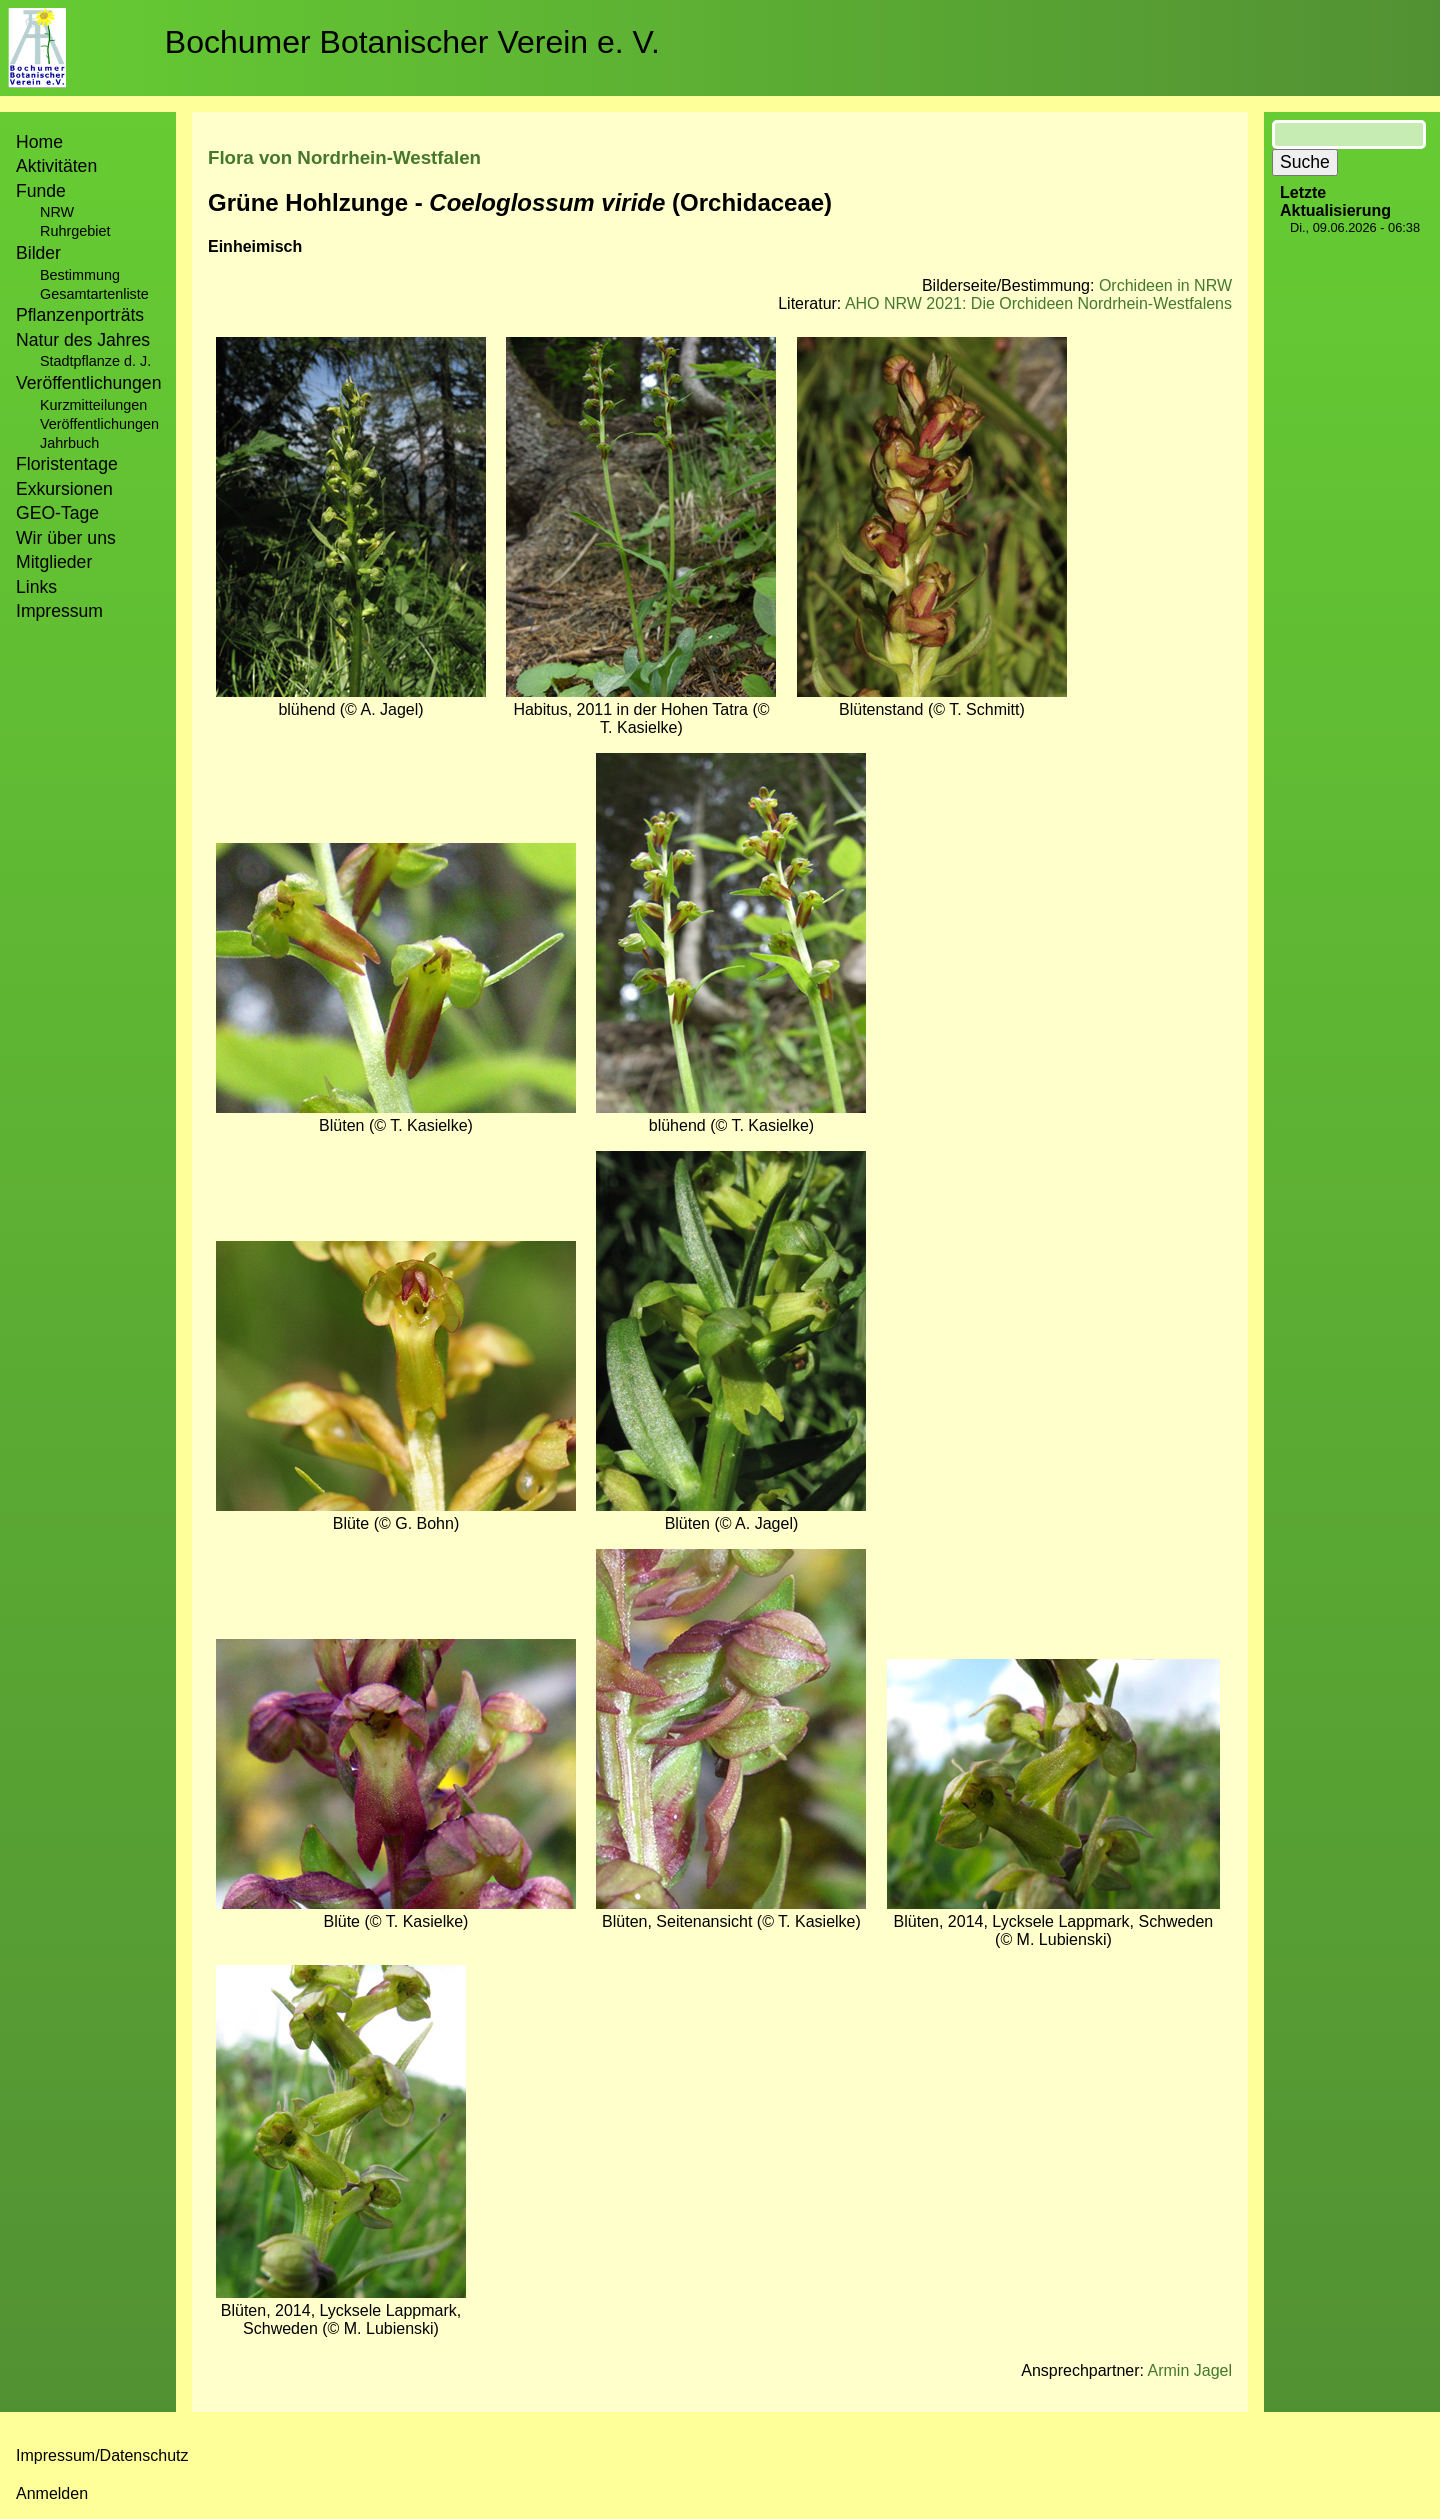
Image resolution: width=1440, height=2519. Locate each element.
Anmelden (52, 2493)
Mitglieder (54, 562)
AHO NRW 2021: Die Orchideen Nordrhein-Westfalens (1038, 303)
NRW (57, 212)
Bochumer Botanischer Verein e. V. (412, 42)
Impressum (59, 611)
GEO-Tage (57, 513)
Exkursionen (64, 489)
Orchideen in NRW (1165, 285)
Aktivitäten (56, 166)
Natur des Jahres (83, 340)
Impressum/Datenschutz (102, 2455)
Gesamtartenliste (94, 294)
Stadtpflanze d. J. (95, 361)
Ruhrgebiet (75, 231)
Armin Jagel (1190, 2370)
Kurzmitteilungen (93, 405)
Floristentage (67, 464)
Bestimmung (80, 275)
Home (39, 142)
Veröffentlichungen (99, 424)
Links (36, 587)
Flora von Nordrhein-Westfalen (344, 157)
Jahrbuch (69, 443)
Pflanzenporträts (80, 315)
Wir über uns (66, 538)
